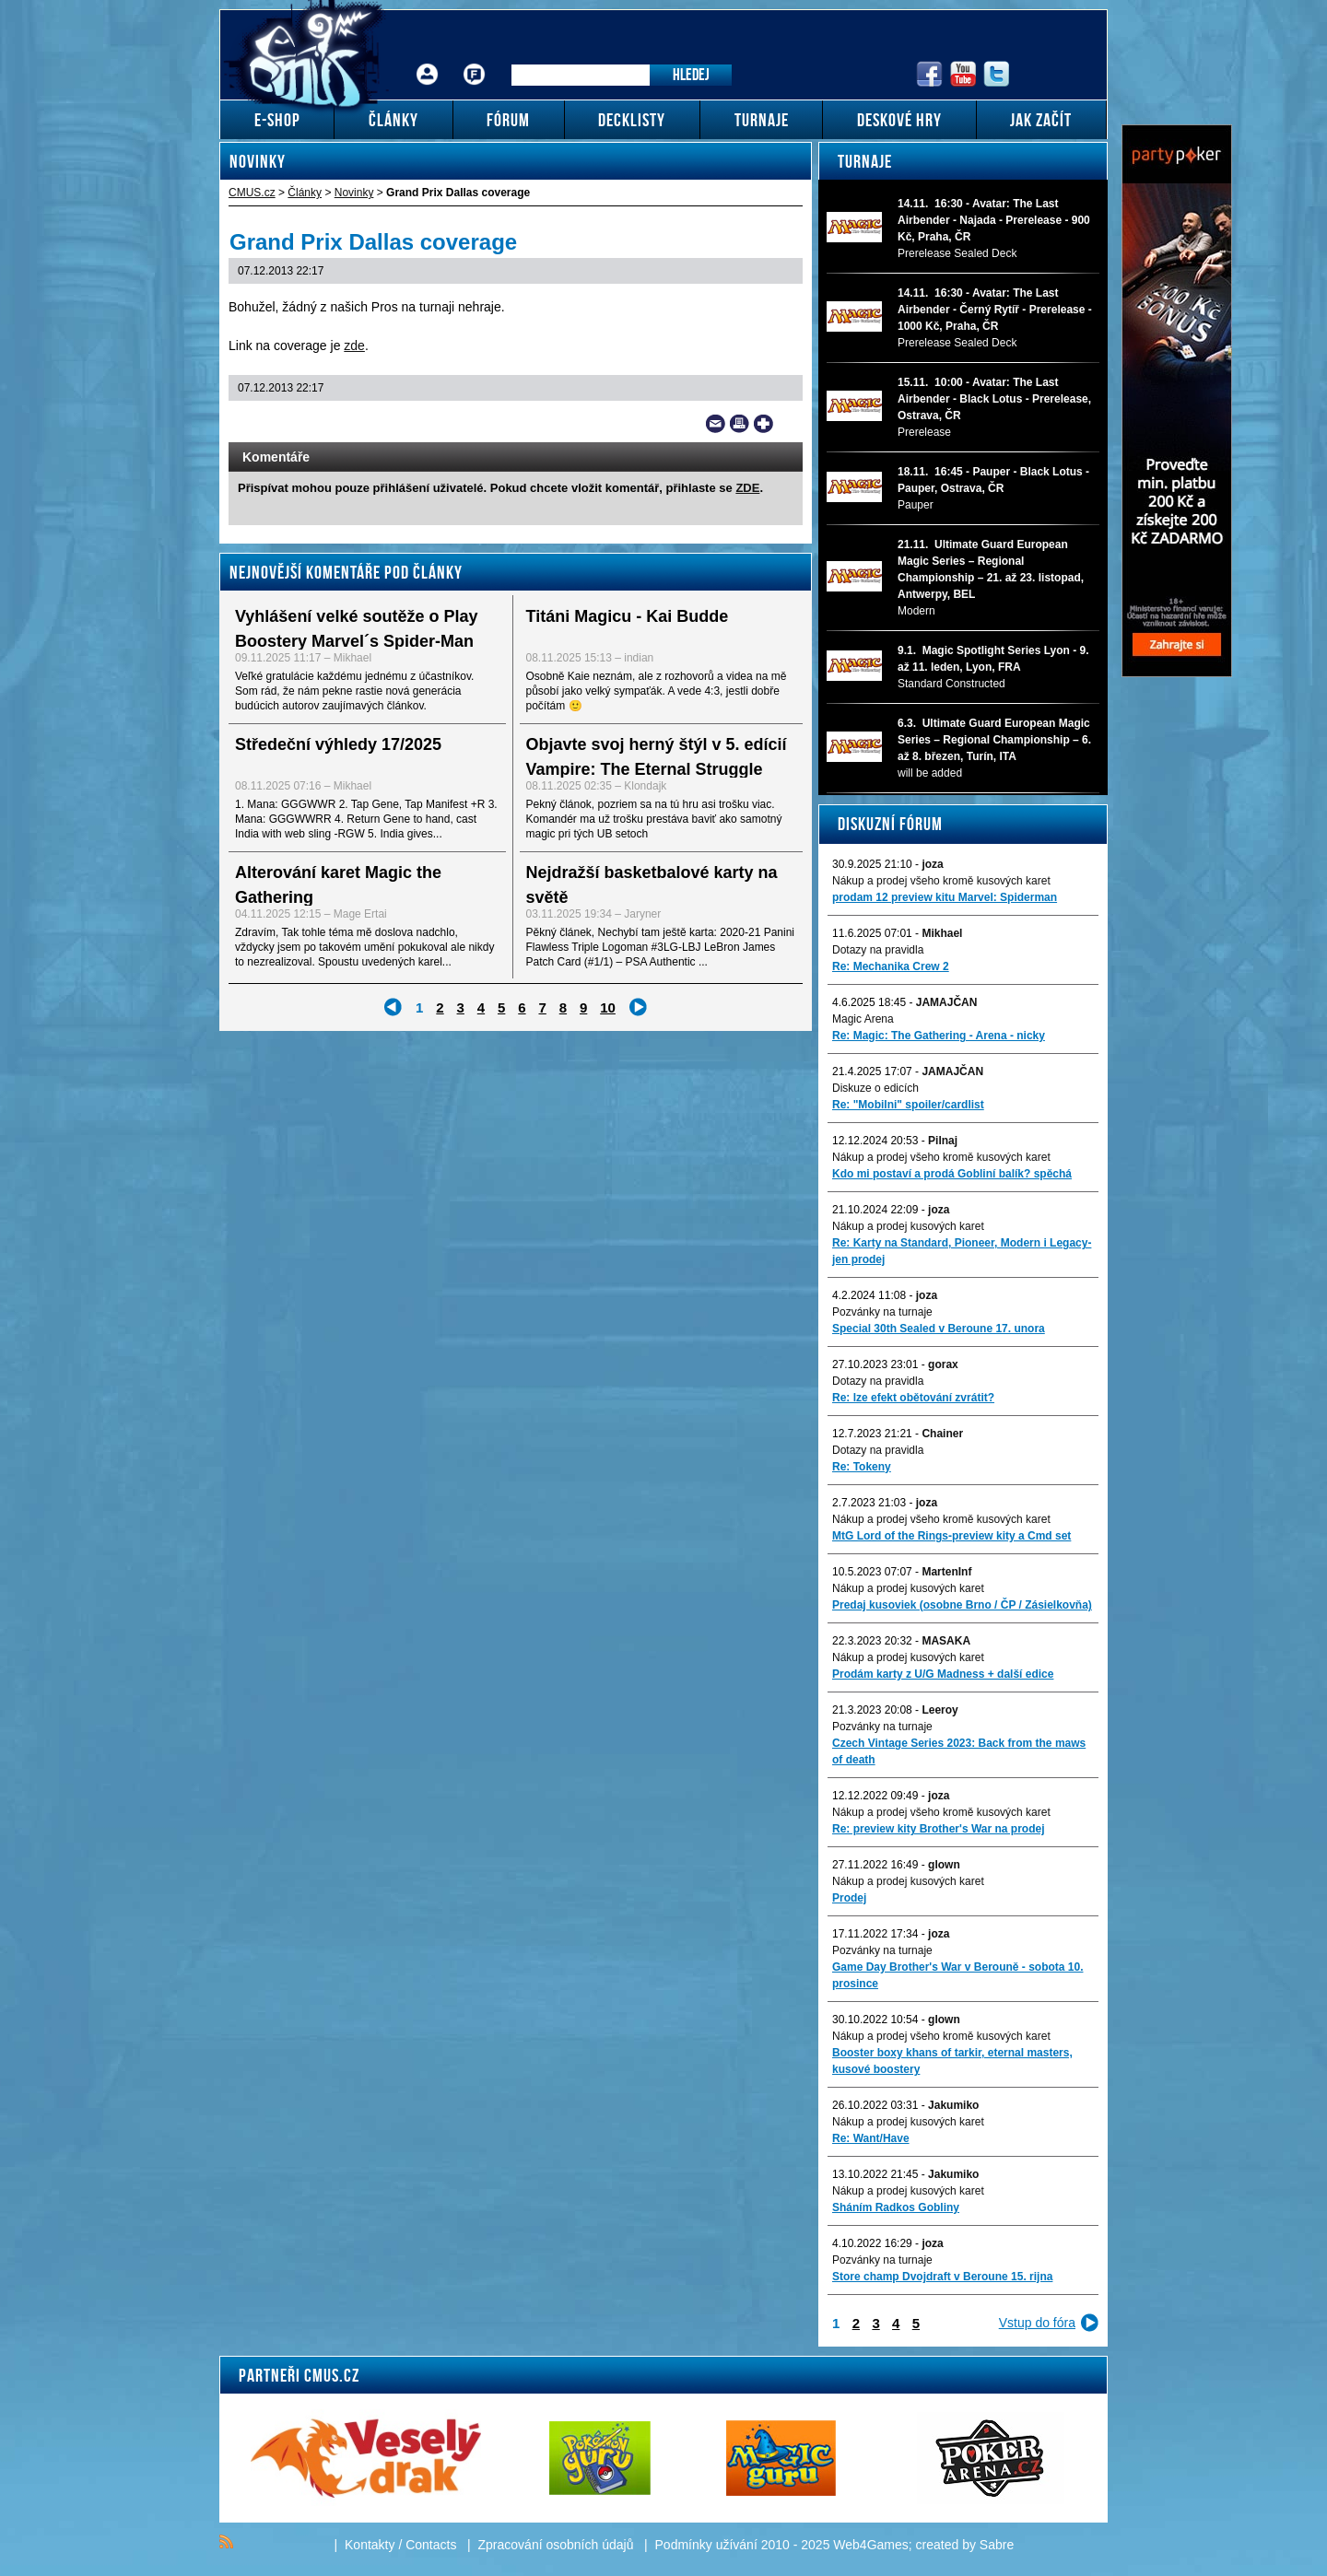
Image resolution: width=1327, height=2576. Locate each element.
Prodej (849, 1897)
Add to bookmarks (763, 424)
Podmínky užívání (706, 2544)
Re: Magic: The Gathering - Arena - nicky (938, 1035)
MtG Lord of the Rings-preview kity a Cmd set (951, 1535)
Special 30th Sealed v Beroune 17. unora (938, 1328)
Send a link (715, 424)
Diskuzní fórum (890, 824)
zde (354, 345)
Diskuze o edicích (875, 1088)
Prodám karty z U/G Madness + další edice (942, 1674)
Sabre (997, 2544)
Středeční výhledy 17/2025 (338, 744)
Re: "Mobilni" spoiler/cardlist (908, 1104)
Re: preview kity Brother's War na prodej (938, 1828)
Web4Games (870, 2544)
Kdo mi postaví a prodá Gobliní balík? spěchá (952, 1173)
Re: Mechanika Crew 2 (890, 966)
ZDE (747, 488)
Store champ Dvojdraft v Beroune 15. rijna (942, 2276)
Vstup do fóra (1037, 2322)
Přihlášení (427, 60)
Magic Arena (863, 1019)
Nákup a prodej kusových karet (908, 1226)
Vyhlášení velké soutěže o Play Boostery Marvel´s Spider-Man (356, 628)
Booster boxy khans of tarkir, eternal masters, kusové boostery (952, 2061)
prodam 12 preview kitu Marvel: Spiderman (944, 897)
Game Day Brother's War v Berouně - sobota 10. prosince (957, 1975)
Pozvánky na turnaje (882, 1312)
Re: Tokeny (861, 1466)
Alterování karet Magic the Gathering (338, 885)
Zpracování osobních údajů (556, 2544)
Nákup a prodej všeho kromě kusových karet (941, 880)
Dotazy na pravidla (877, 949)
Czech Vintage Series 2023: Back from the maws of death (959, 1751)
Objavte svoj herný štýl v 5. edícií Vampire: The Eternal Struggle (656, 757)
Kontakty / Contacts (400, 2544)
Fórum (474, 60)
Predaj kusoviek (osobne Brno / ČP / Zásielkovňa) (962, 1604)
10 (608, 1007)
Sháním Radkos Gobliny (895, 2207)
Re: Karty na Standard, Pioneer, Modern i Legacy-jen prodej (961, 1251)
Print (739, 424)
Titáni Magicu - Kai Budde (627, 616)
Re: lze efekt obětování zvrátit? (913, 1397)
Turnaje (865, 161)
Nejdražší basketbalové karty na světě (652, 885)
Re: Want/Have (871, 2138)
